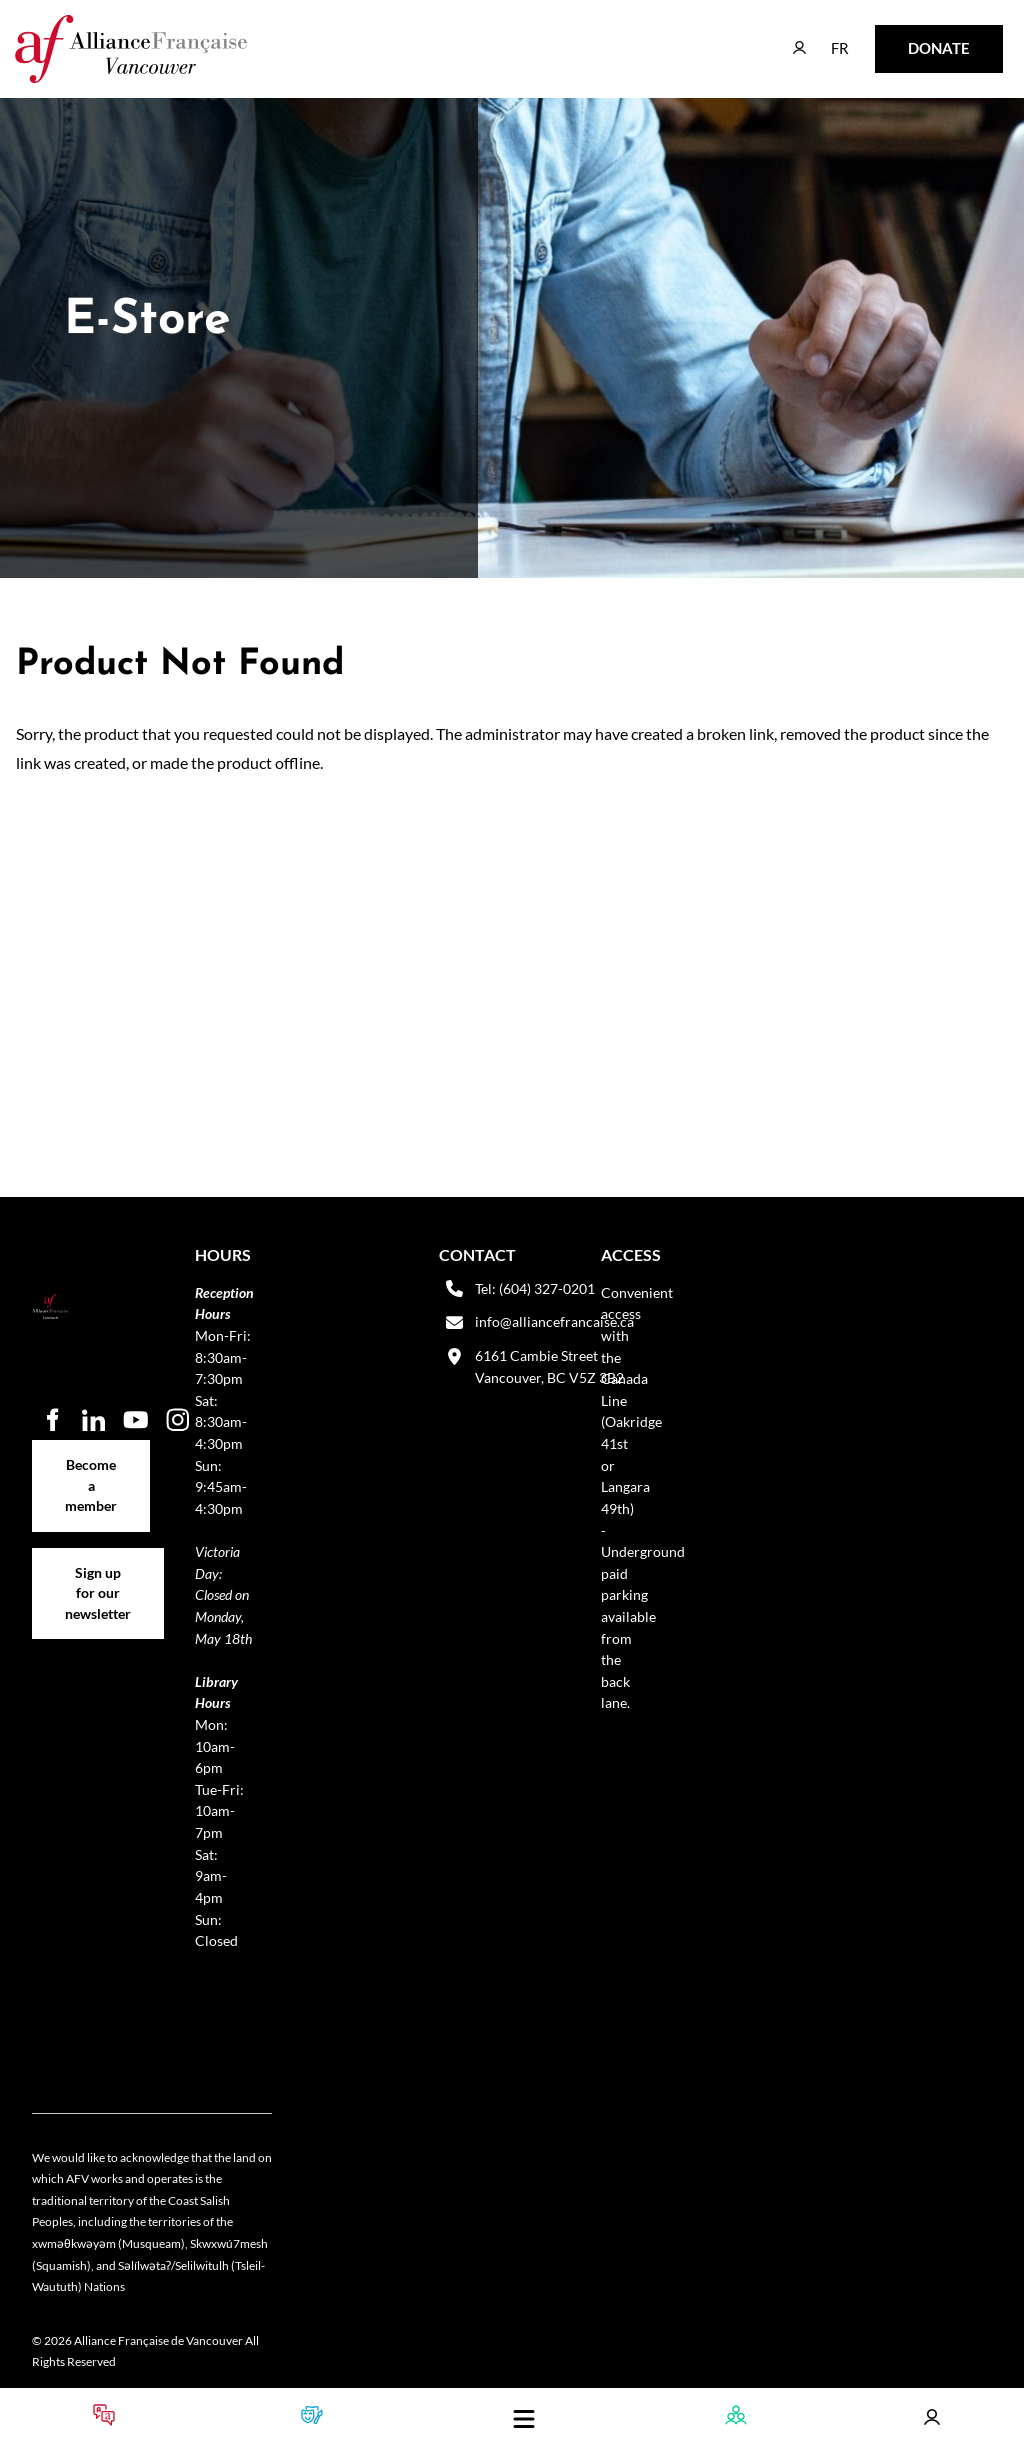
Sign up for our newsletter (98, 1569)
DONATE (907, 38)
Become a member (91, 1450)
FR (825, 38)
